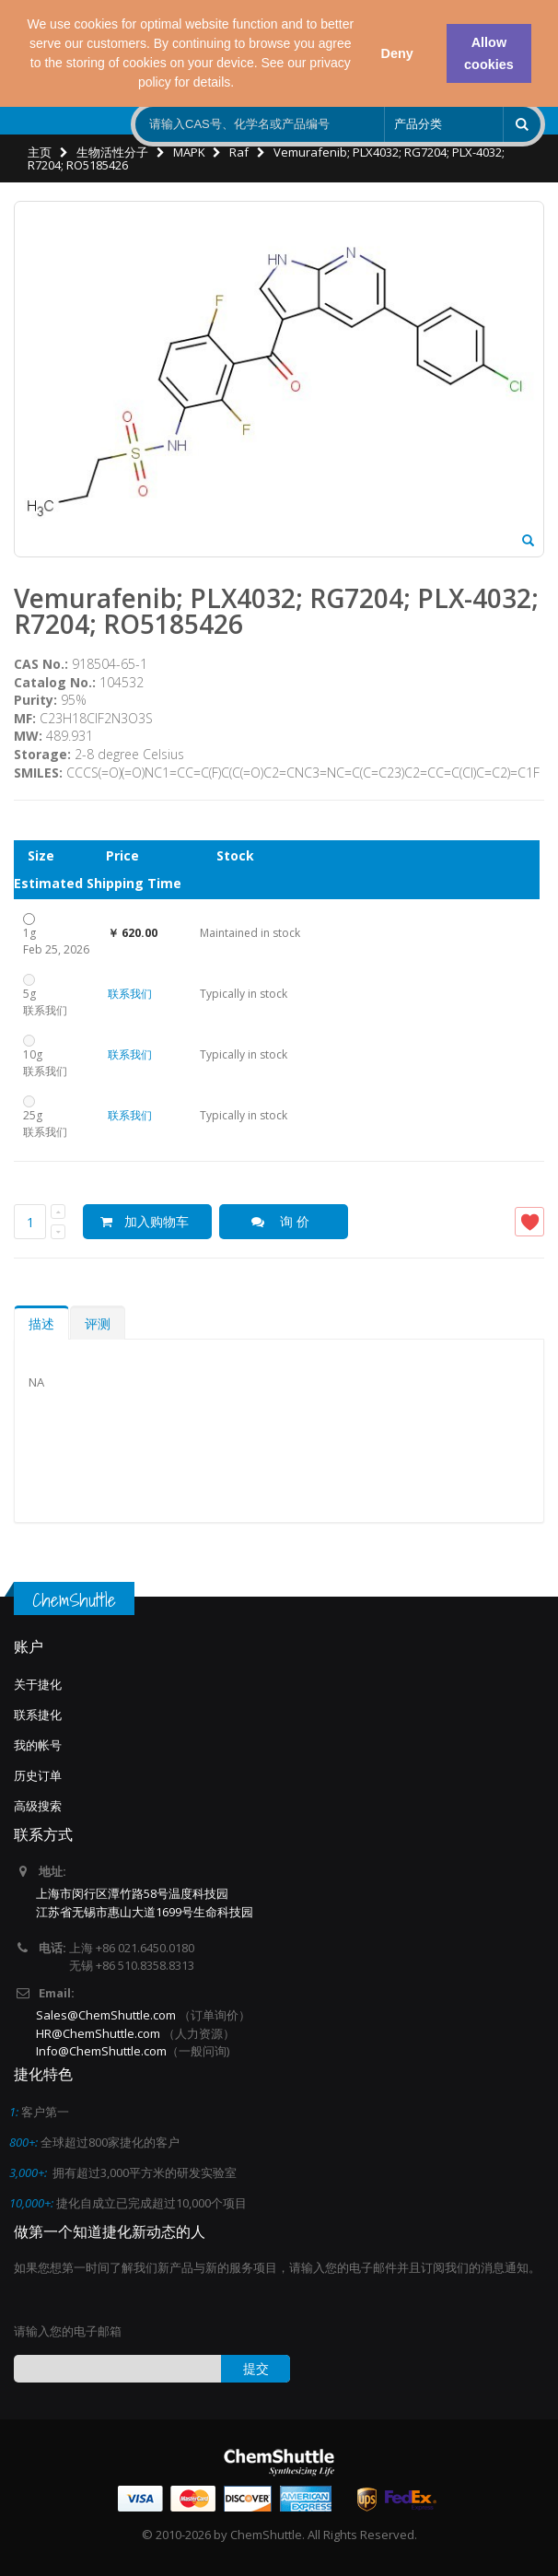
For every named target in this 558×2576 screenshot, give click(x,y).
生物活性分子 (112, 152)
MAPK (189, 152)
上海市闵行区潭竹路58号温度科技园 (132, 1893)
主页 (40, 152)
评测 (97, 1323)
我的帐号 (38, 1745)
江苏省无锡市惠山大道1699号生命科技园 (144, 1911)
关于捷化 (38, 1684)
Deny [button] (396, 53)
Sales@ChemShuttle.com (106, 2015)
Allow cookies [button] (489, 53)
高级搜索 (38, 1805)
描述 (41, 1323)
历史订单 (38, 1775)
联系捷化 (38, 1714)
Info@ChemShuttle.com (101, 2051)
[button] (240, 84)
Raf (239, 152)
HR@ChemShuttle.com (99, 2033)
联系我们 (130, 993)
